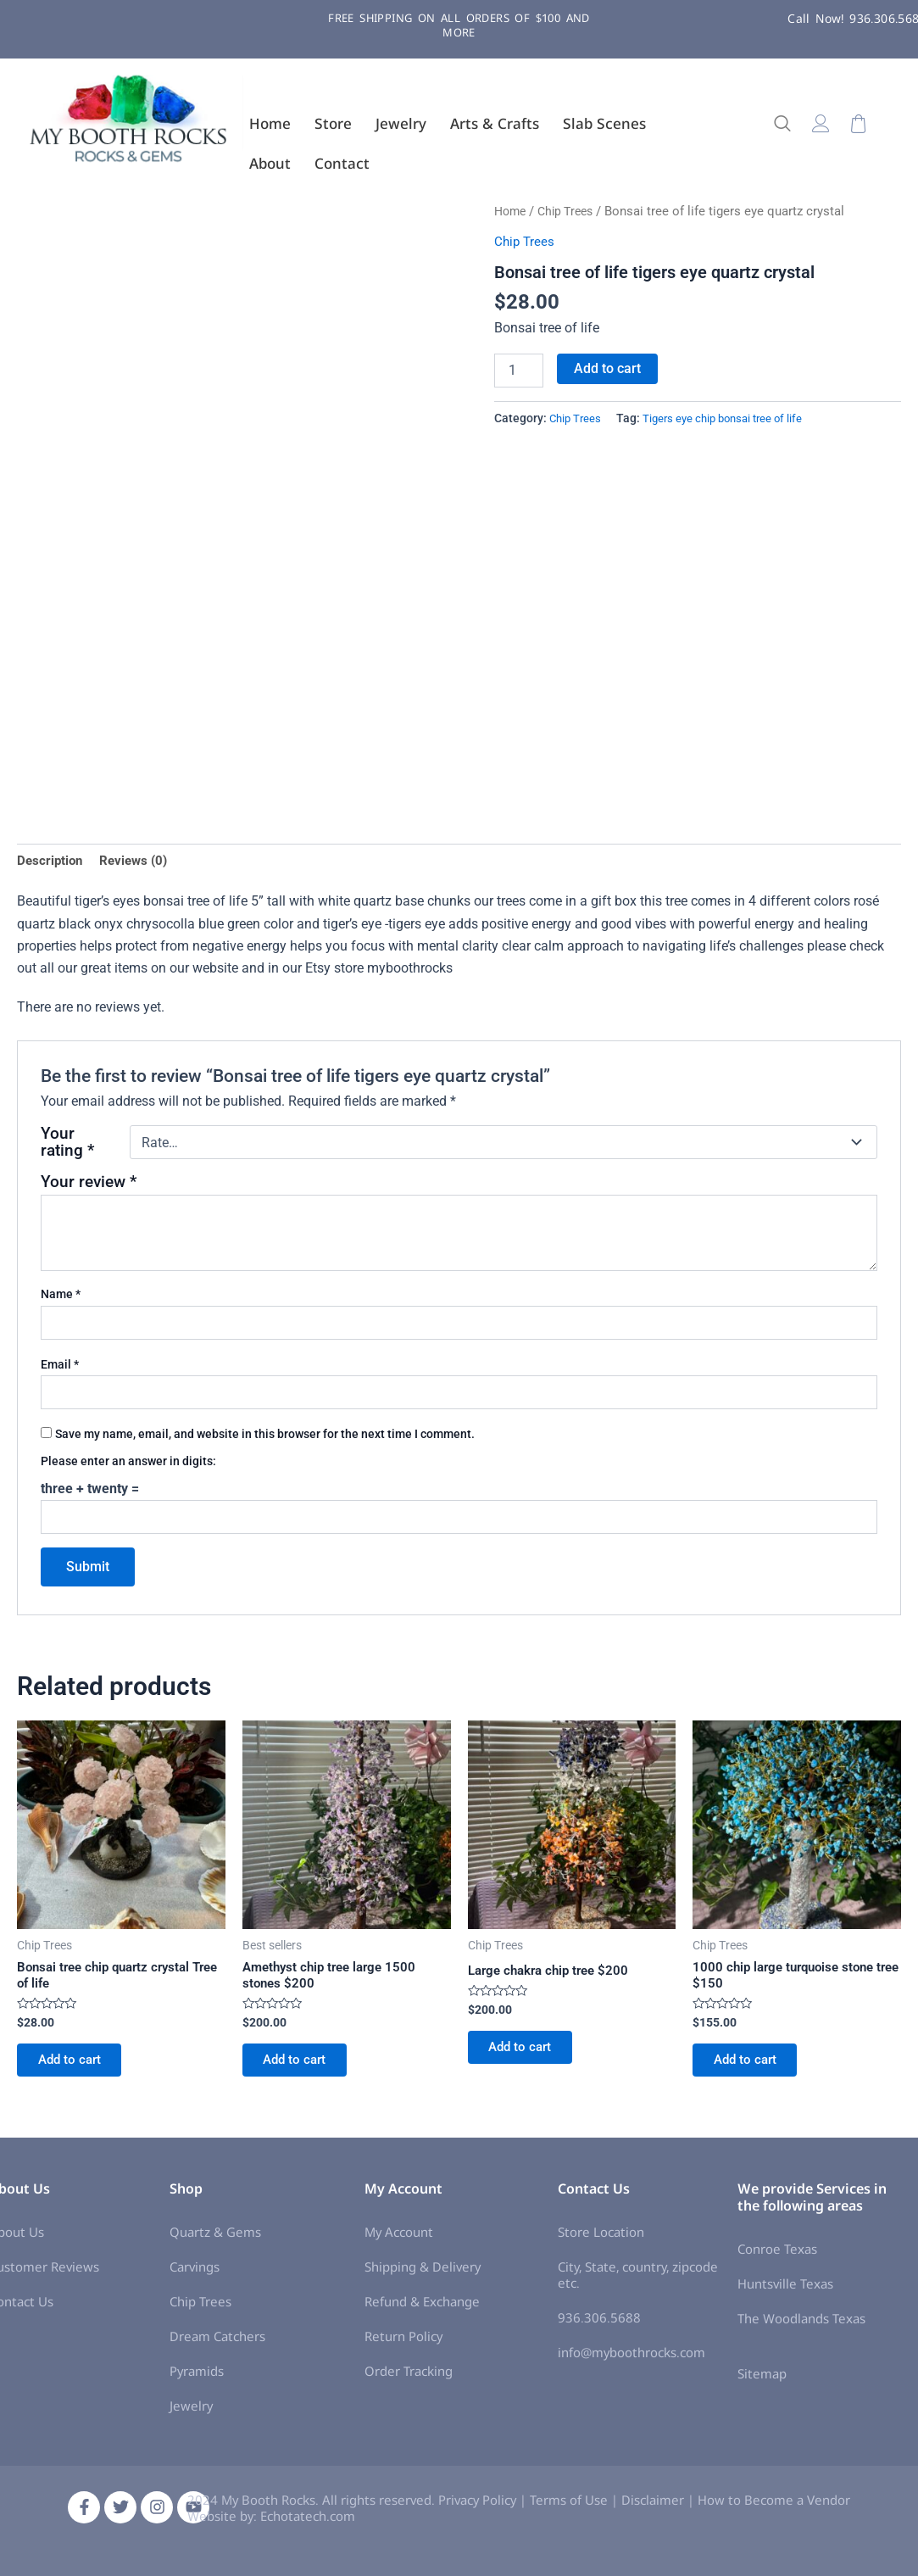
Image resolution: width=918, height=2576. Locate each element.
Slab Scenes (604, 123)
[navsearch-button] (791, 125)
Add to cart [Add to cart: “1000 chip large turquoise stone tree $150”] (751, 2070)
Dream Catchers (217, 2342)
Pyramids (197, 2377)
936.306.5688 (599, 2325)
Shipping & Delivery (422, 2273)
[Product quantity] (518, 371)
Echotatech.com (307, 2523)
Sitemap (762, 2380)
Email (60, 1367)
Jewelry (401, 123)
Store (333, 123)
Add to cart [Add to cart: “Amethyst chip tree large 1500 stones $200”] (301, 2070)
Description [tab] (51, 861)
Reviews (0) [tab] (139, 861)
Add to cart (607, 368)
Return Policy (403, 2342)
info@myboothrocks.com (631, 2359)
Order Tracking (408, 2377)
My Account (398, 2238)
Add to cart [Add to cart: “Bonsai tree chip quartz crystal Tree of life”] (75, 2070)
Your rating (67, 1146)
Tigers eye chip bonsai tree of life (730, 418)
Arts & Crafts (494, 123)
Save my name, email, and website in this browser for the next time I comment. (265, 1436)
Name (61, 1297)
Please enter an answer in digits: (128, 1464)
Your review (88, 1185)
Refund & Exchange (422, 2308)
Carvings (195, 2273)
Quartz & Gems (215, 2238)
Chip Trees (571, 211)
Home (270, 123)
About (270, 163)
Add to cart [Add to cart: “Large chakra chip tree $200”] (526, 2056)
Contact (342, 163)
